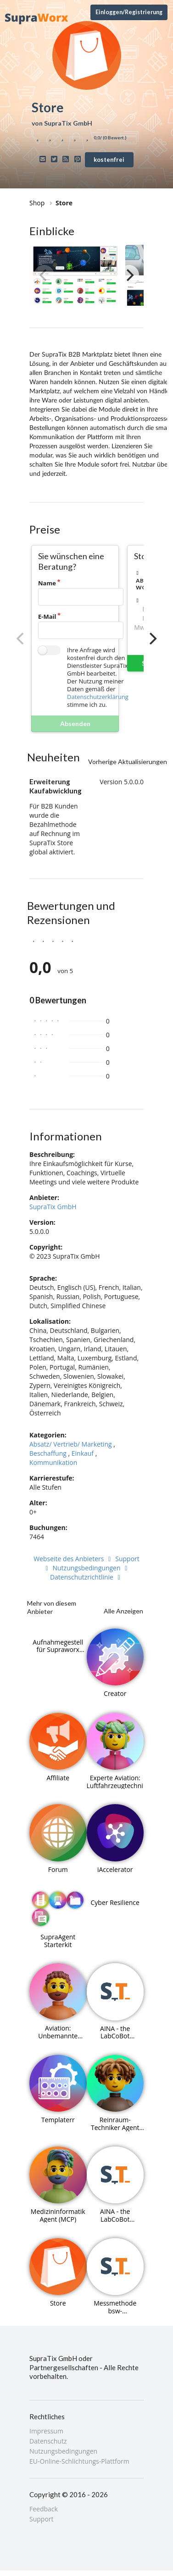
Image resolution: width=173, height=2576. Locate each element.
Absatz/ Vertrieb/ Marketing (70, 1444)
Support (41, 2519)
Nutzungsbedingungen (91, 1567)
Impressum (46, 2431)
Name (47, 583)
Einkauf (83, 1453)
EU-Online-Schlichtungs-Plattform (79, 2461)
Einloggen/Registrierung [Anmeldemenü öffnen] (128, 12)
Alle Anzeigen (123, 1611)
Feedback (43, 2509)
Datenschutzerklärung (97, 697)
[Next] (129, 275)
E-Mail (47, 616)
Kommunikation (53, 1462)
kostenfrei (109, 159)
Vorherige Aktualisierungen (127, 761)
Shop (37, 202)
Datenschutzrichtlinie (86, 1577)
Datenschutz (48, 2441)
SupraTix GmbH (53, 1206)
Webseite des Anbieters (73, 1558)
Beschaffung (48, 1453)
